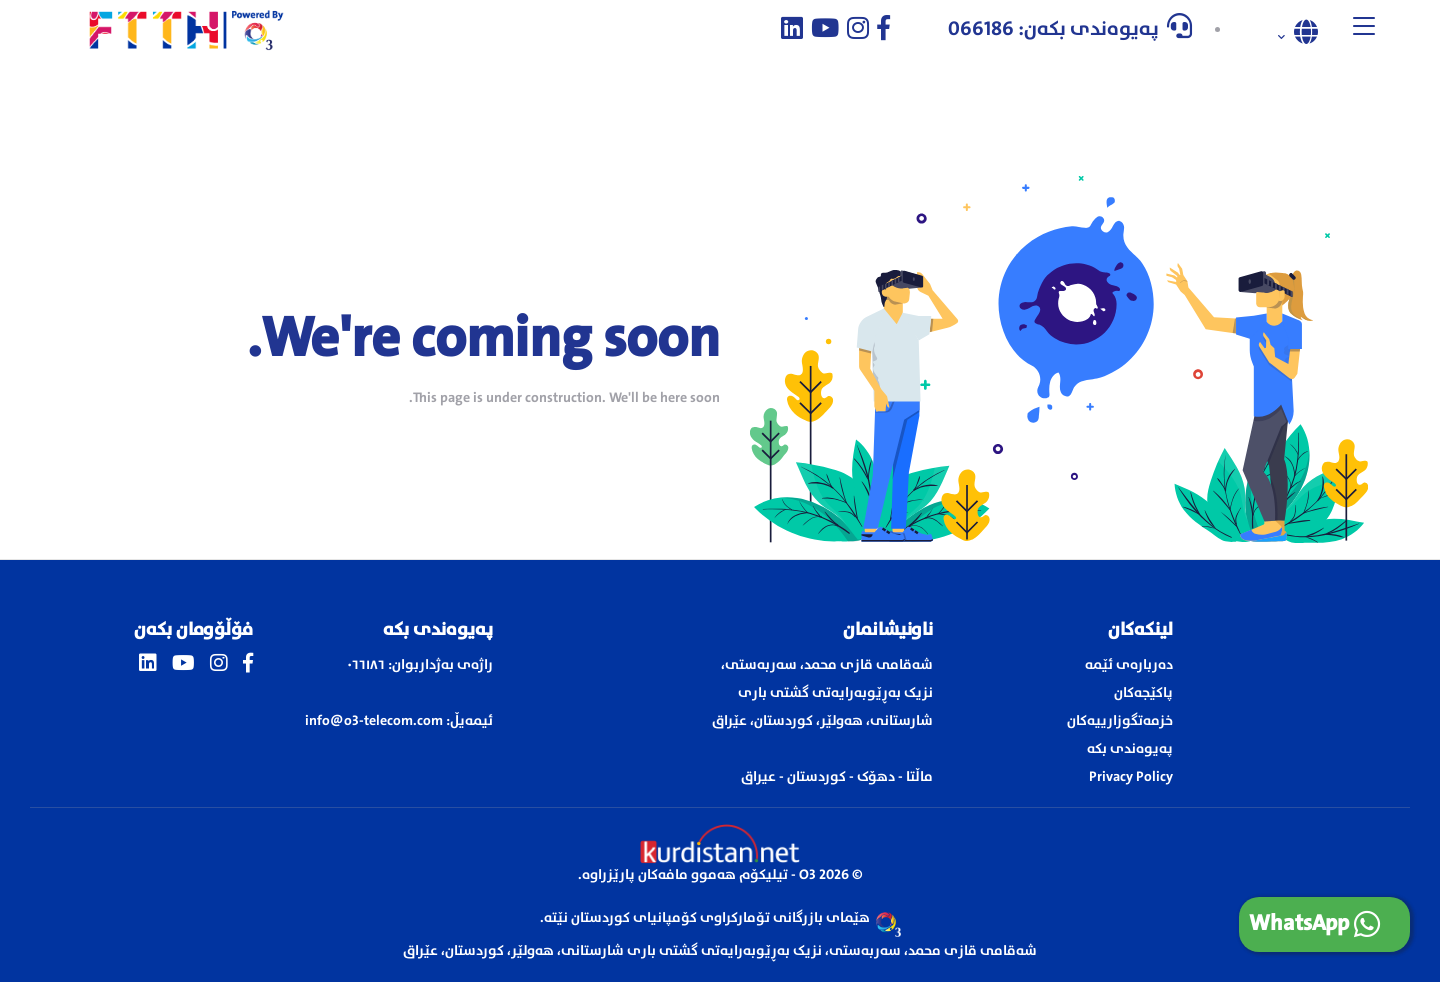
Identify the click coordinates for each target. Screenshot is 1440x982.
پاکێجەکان (1143, 693)
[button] (1364, 30)
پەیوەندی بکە (1130, 749)
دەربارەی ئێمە (1129, 665)
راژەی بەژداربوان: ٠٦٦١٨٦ (420, 665)
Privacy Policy (1131, 777)
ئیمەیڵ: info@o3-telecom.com (399, 721)
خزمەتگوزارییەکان (1120, 721)
